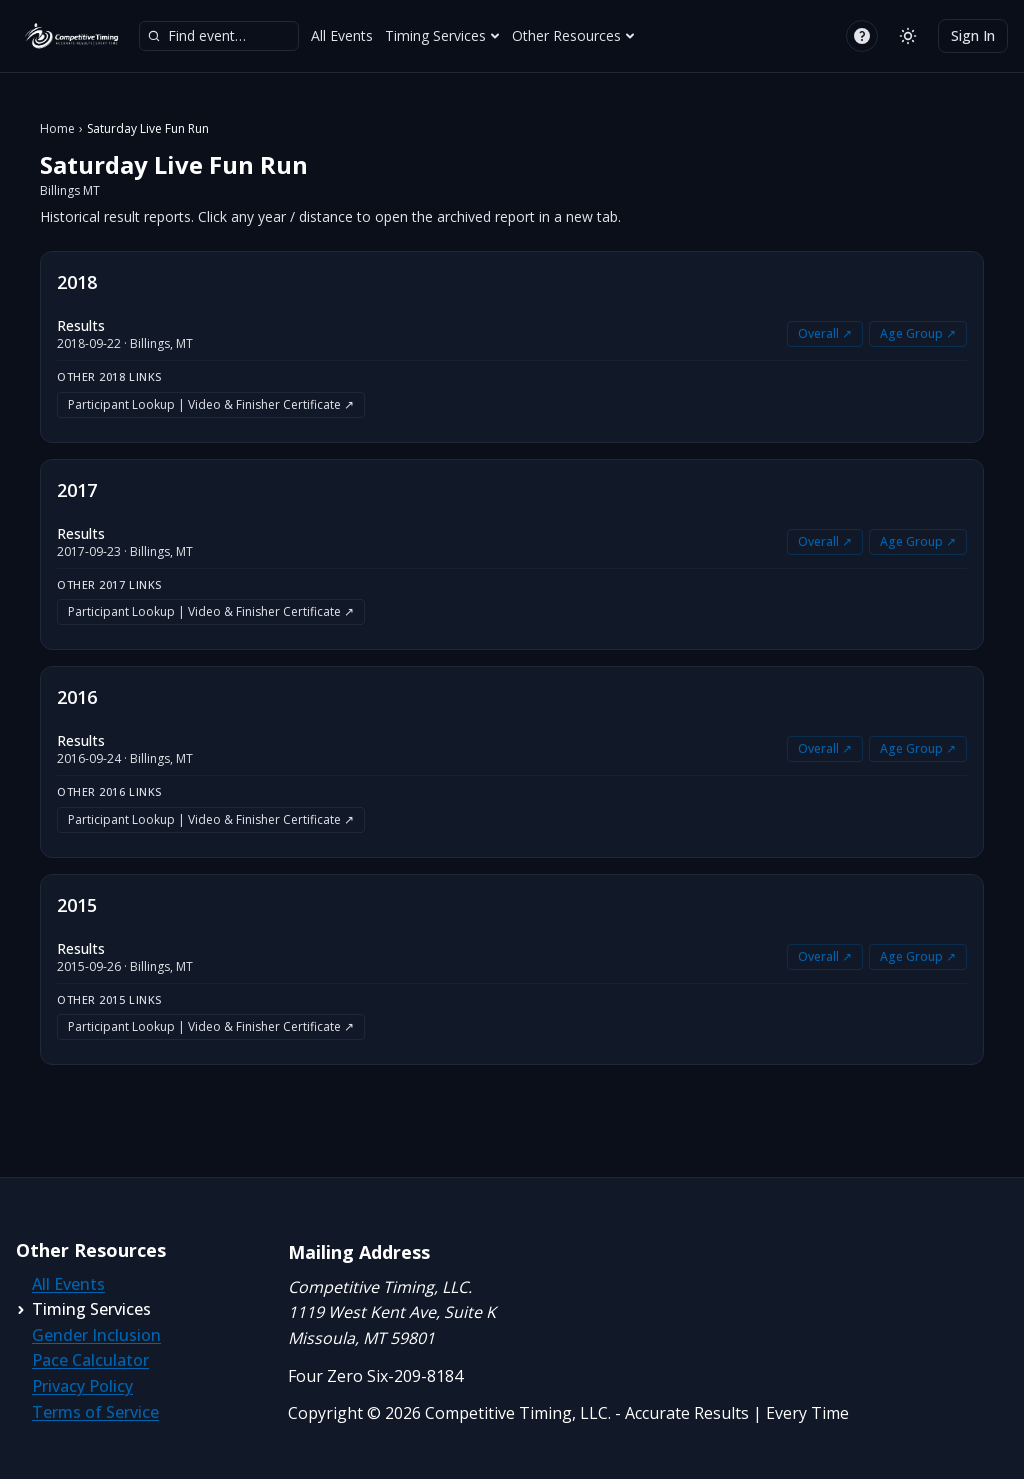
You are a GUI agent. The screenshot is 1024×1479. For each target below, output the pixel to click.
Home (57, 129)
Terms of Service (95, 1412)
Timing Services (442, 35)
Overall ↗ (825, 333)
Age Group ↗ (918, 333)
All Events (342, 35)
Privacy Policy (82, 1386)
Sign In (973, 35)
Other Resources (573, 35)
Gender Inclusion (96, 1335)
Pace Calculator (90, 1360)
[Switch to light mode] (908, 36)
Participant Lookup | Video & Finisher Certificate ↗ (211, 404)
